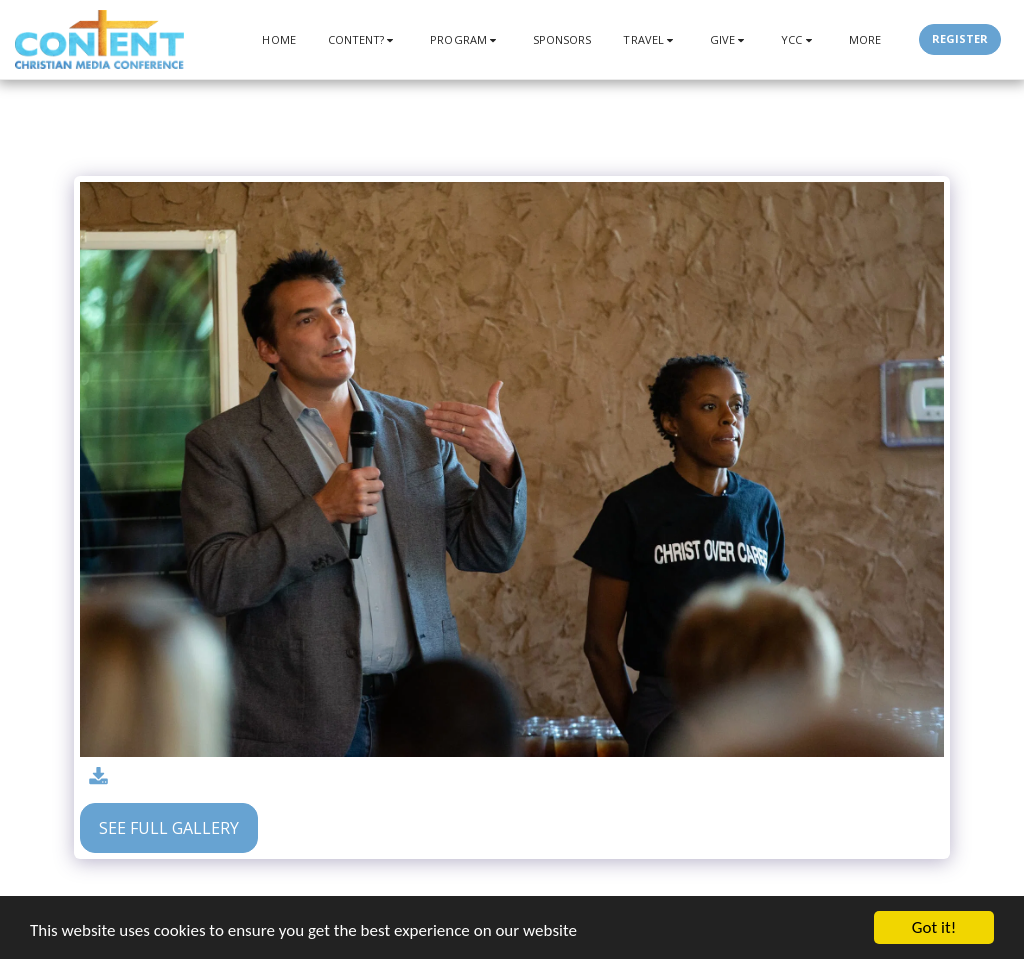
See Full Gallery (169, 828)
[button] (363, 39)
